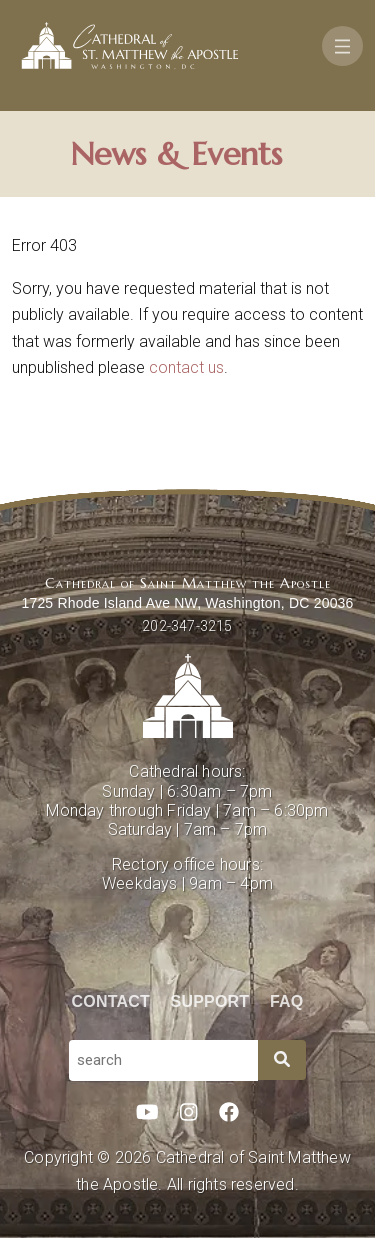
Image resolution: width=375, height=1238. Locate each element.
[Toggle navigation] (342, 46)
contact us (186, 367)
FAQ (287, 1001)
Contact (111, 1001)
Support (210, 1001)
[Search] (282, 1060)
